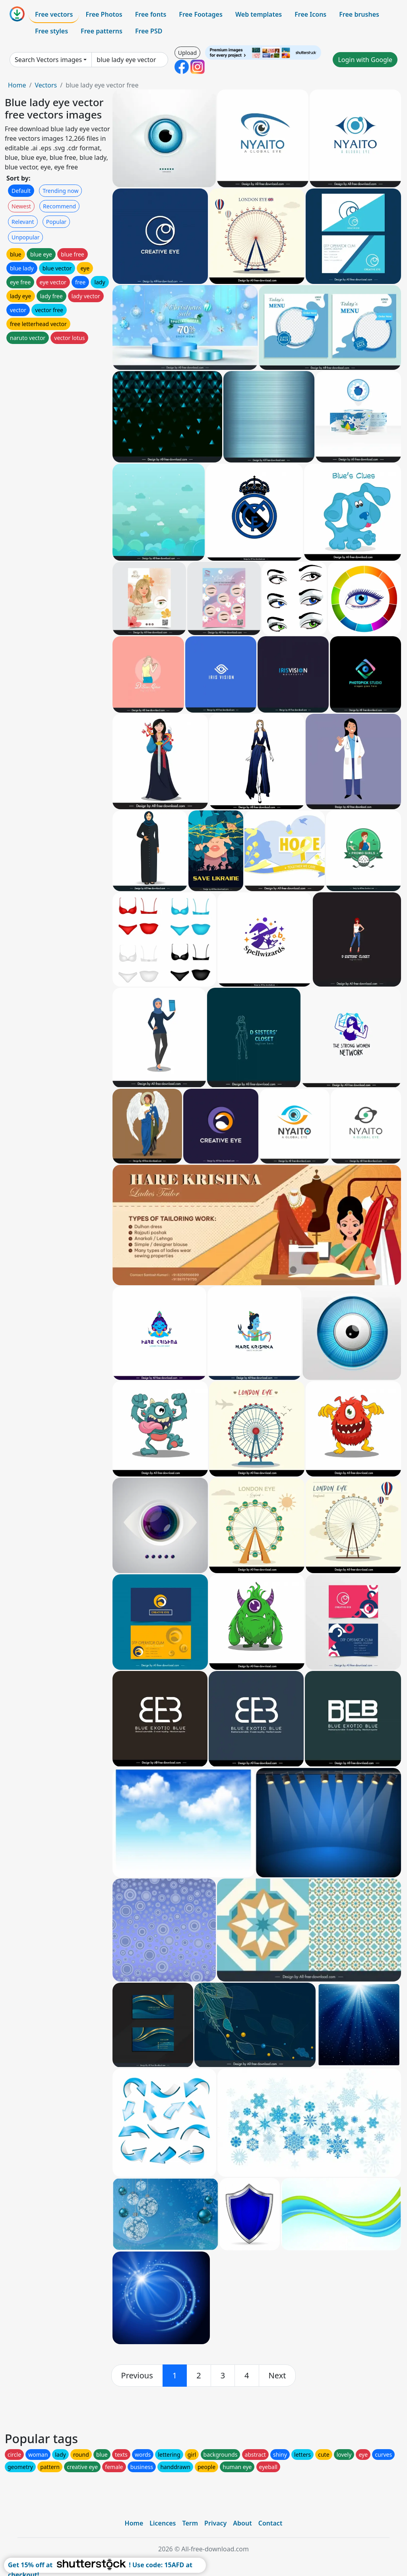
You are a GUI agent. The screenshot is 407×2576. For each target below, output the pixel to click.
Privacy (215, 2523)
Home (17, 85)
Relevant (23, 221)
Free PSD (148, 31)
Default (21, 190)
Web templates (258, 14)
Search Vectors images (48, 59)
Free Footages (201, 14)
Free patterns (101, 31)
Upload (187, 52)
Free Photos (103, 14)
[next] (277, 2375)
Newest (21, 206)
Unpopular (25, 237)
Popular (56, 221)
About (242, 2523)
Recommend (59, 206)
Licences (162, 2523)
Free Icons (310, 14)
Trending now (60, 190)
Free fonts (151, 14)
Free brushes (359, 14)
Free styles (51, 31)
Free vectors (54, 14)
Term (190, 2523)
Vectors (46, 85)
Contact (270, 2523)
